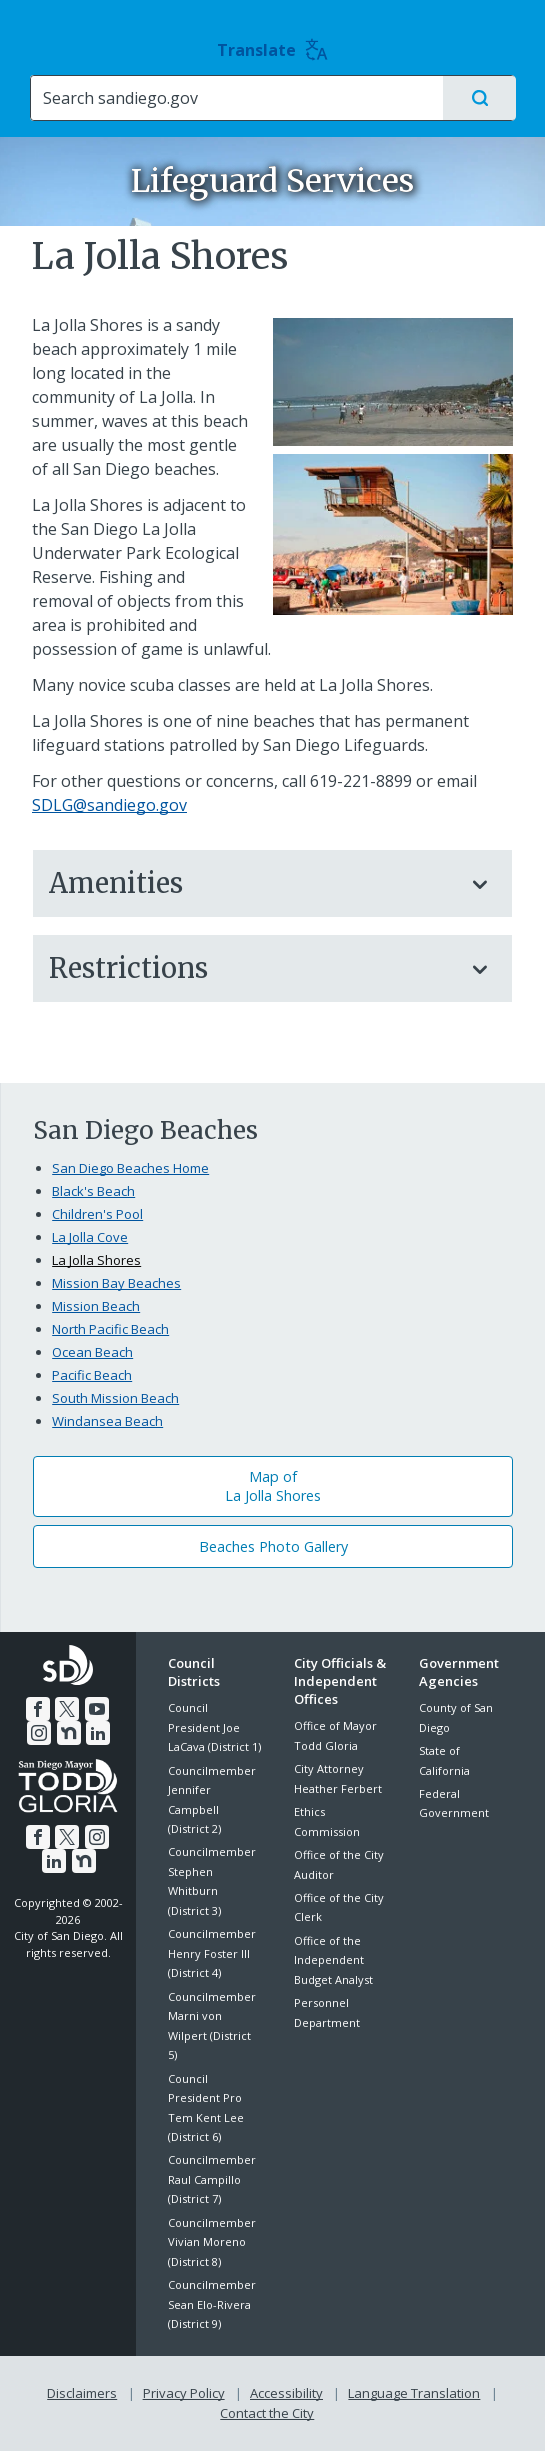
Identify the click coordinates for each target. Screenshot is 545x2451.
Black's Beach (93, 1191)
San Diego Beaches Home (130, 1168)
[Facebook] (38, 1709)
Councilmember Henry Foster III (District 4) (212, 1953)
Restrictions (252, 968)
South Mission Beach (115, 1398)
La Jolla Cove (90, 1237)
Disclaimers (82, 2393)
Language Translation (414, 2393)
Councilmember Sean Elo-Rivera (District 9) (212, 2304)
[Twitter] (67, 1709)
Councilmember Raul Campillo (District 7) (212, 2179)
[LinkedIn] (98, 1733)
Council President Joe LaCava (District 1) (214, 1727)
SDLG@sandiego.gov (109, 805)
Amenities (252, 883)
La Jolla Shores (96, 1260)
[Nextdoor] (69, 1733)
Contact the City (267, 2412)
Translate (272, 50)
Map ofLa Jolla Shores (273, 1486)
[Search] (236, 98)
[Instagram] (39, 1733)
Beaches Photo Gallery (273, 1546)
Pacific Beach (92, 1375)
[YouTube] (97, 1709)
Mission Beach (96, 1306)
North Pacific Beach (110, 1329)
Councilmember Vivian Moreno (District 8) (212, 2242)
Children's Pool (97, 1214)
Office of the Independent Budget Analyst (333, 1960)
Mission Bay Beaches (116, 1283)
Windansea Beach (107, 1421)
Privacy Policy (184, 2393)
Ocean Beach (92, 1352)
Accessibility (286, 2393)
